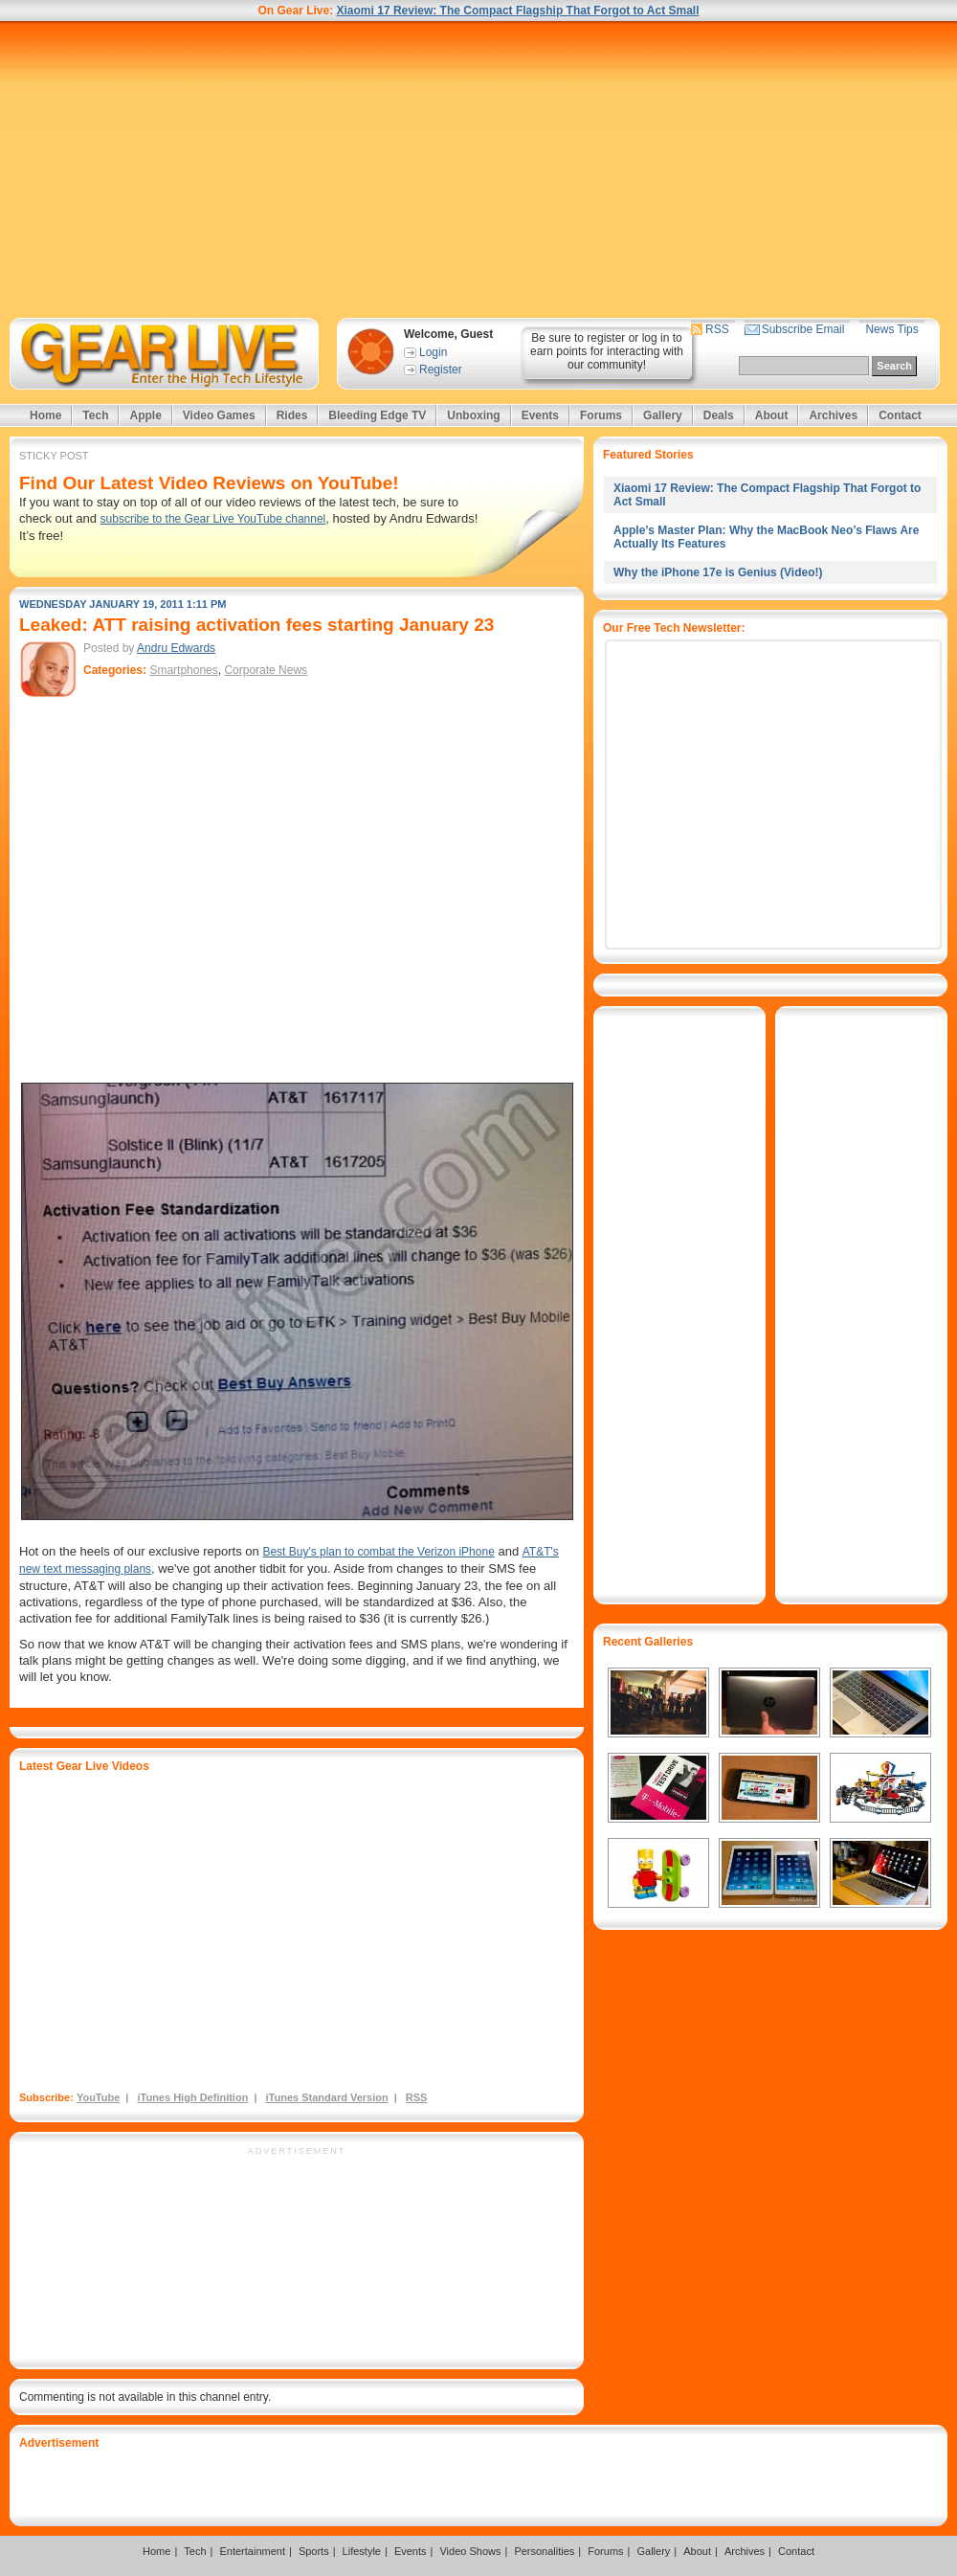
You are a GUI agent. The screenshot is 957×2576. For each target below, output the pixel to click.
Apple (145, 415)
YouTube (98, 2097)
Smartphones (183, 670)
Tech (95, 415)
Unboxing (473, 415)
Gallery (662, 415)
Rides (292, 415)
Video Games (219, 415)
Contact (900, 415)
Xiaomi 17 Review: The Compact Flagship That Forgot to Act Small (518, 10)
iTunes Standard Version (327, 2097)
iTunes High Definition (192, 2097)
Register (440, 369)
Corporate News (265, 670)
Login (433, 352)
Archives (833, 415)
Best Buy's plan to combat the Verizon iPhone (378, 1551)
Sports (314, 2551)
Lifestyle (362, 2551)
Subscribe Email (803, 329)
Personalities (544, 2551)
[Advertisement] (478, 169)
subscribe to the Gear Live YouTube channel (213, 519)
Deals (718, 415)
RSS (717, 329)
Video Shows (470, 2551)
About (772, 415)
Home (45, 415)
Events (540, 415)
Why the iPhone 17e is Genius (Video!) (717, 572)
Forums (601, 415)
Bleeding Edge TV (377, 415)
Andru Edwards (176, 648)
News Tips (891, 329)
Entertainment (251, 2551)
